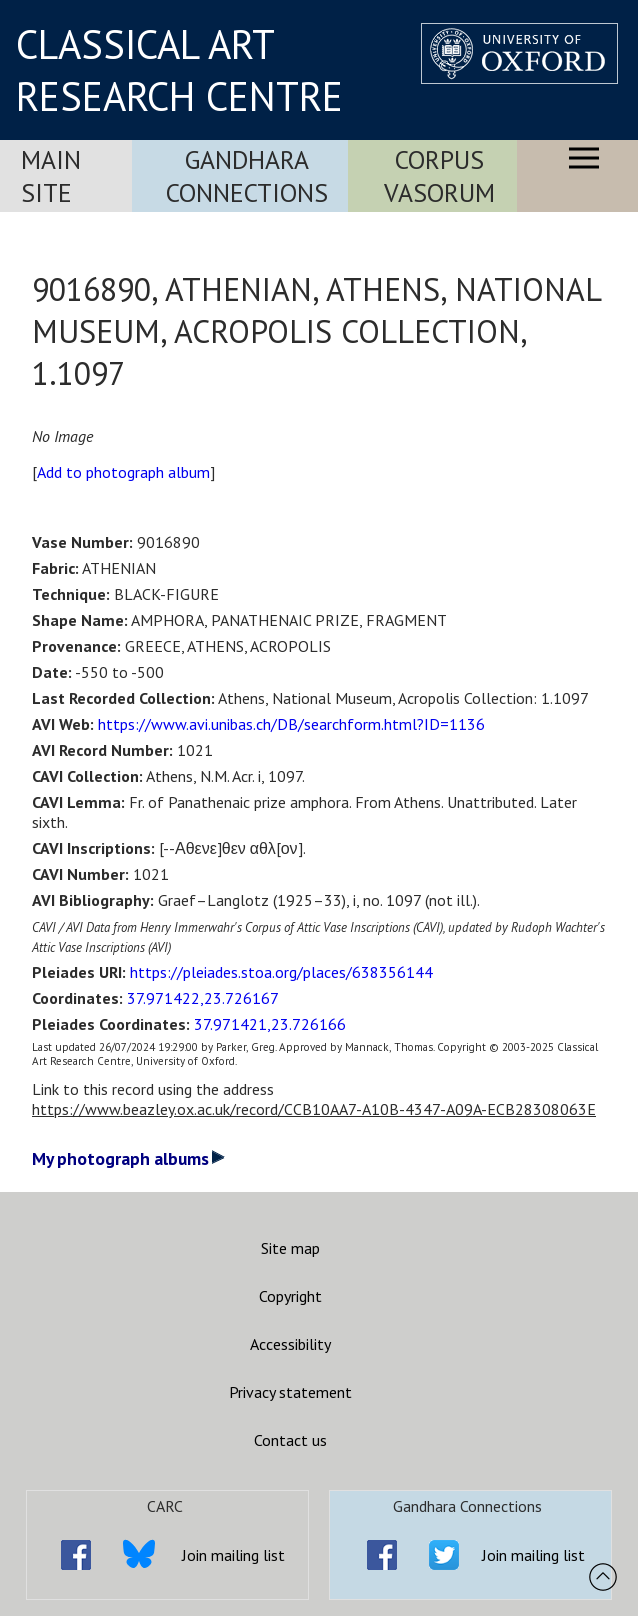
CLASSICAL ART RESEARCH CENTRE (179, 70)
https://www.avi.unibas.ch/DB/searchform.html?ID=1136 (291, 724)
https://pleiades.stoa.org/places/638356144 (281, 972)
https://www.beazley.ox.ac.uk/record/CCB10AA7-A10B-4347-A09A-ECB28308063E (314, 1109)
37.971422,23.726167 (203, 998)
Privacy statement (290, 1392)
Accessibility (290, 1344)
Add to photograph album (123, 472)
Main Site (51, 176)
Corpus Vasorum (439, 176)
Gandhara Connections (247, 176)
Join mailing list (233, 1555)
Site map (290, 1248)
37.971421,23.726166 (270, 1024)
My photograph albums (128, 1158)
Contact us (290, 1440)
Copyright (290, 1296)
